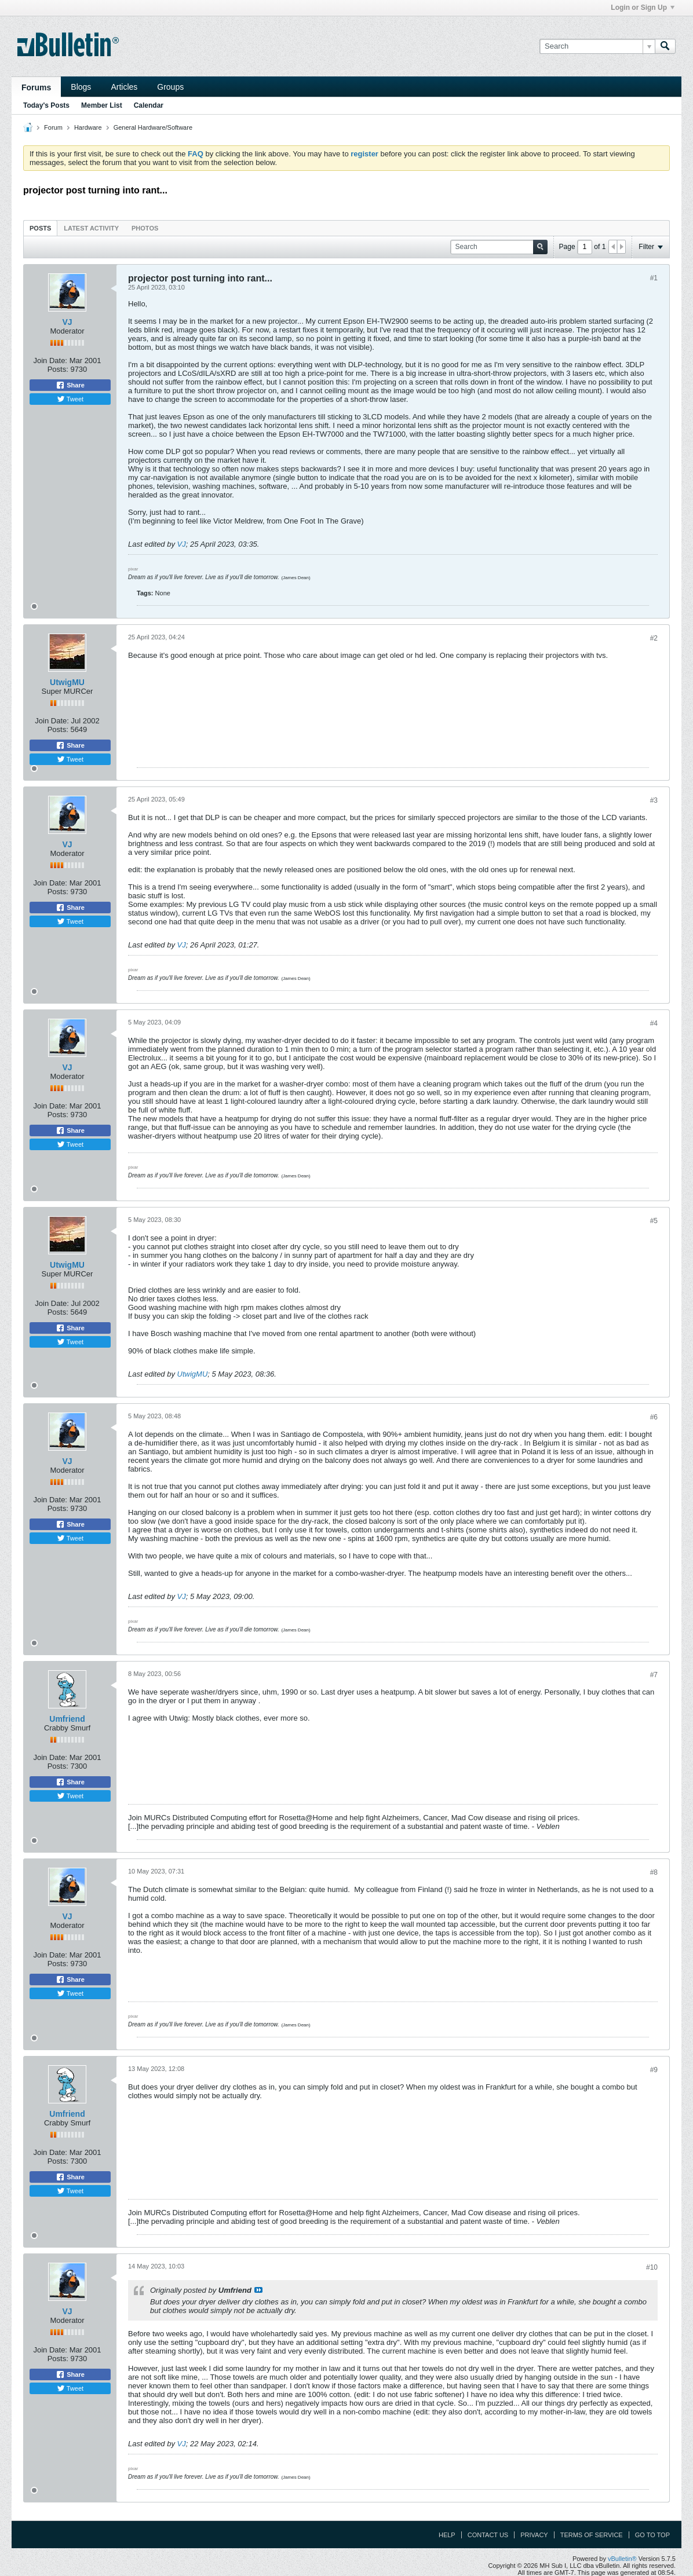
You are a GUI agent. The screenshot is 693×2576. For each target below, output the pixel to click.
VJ (67, 322)
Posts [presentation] (40, 228)
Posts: (58, 369)
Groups (170, 87)
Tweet (70, 399)
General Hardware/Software (153, 127)
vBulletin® (622, 2558)
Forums (36, 87)
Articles (124, 87)
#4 (654, 1023)
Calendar (148, 105)
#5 (654, 1221)
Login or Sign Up (642, 7)
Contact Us (488, 2534)
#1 (654, 278)
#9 (654, 2070)
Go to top (652, 2534)
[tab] (40, 228)
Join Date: (50, 360)
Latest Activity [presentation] (91, 228)
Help (447, 2534)
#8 (654, 1872)
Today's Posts (46, 105)
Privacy (534, 2534)
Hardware (88, 127)
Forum (53, 127)
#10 (652, 2267)
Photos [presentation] (145, 228)
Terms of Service (591, 2534)
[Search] (597, 46)
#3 (654, 800)
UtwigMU (67, 682)
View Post (258, 2290)
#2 (654, 638)
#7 (654, 1675)
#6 (654, 1417)
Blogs (81, 87)
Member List (101, 105)
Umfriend (67, 1719)
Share (70, 385)
